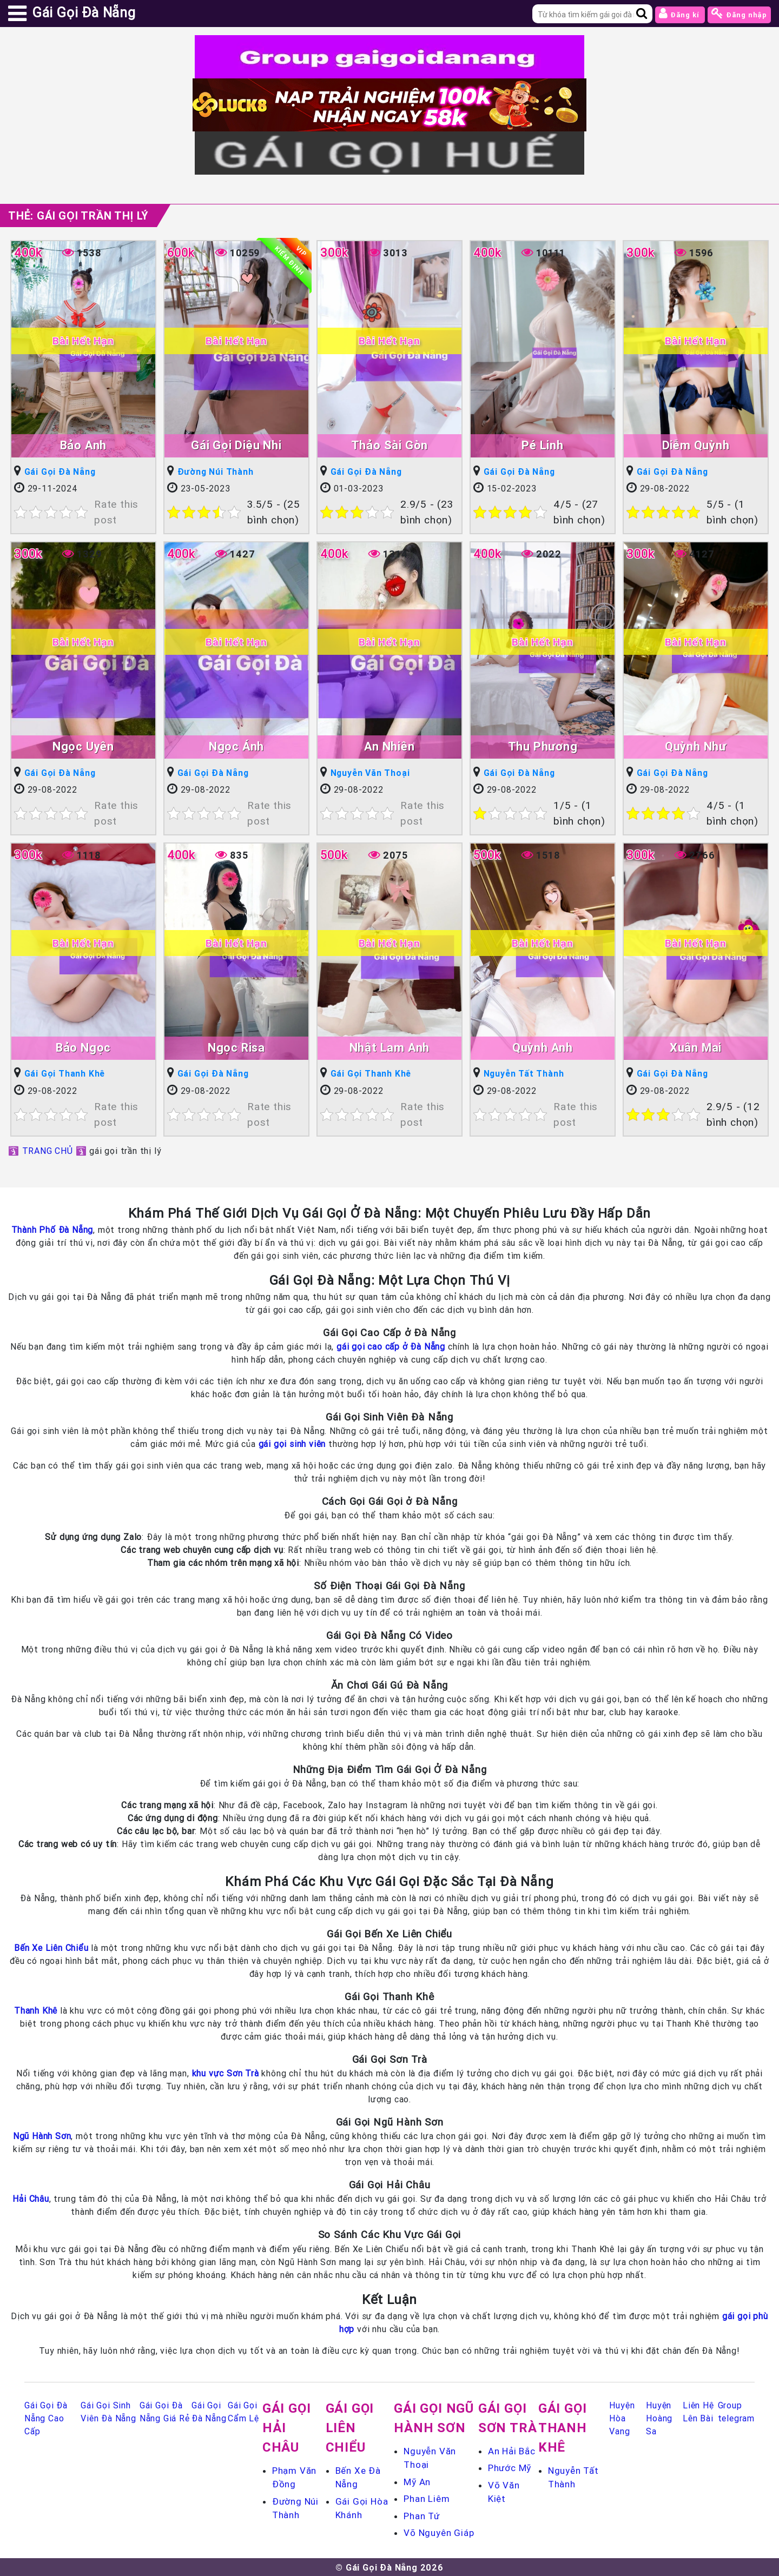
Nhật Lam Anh (390, 1047)
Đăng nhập (739, 13)
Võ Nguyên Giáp (439, 2532)
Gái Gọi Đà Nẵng (60, 471)
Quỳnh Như (695, 746)
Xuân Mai (695, 1047)
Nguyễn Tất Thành (524, 1073)
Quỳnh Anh (542, 1047)
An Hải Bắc (512, 2451)
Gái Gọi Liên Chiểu (350, 2427)
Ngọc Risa (236, 1047)
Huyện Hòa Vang (622, 2417)
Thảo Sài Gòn (389, 445)
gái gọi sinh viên (292, 1443)
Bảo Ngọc (83, 1047)
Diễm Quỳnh (696, 445)
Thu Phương (542, 746)
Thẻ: (78, 215)
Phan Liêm (427, 2498)
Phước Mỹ (509, 2467)
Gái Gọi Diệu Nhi (236, 445)
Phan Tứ (422, 2515)
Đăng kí (680, 13)
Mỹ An (417, 2481)
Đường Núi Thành (215, 471)
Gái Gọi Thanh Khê (64, 1073)
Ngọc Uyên (83, 746)
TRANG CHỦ (47, 1150)
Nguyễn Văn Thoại (371, 772)
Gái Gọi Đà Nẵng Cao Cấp (46, 2417)
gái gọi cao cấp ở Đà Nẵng (390, 1345)
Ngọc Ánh (236, 746)
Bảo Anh (84, 445)
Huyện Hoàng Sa (659, 2417)
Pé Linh (542, 445)
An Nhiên (389, 746)
